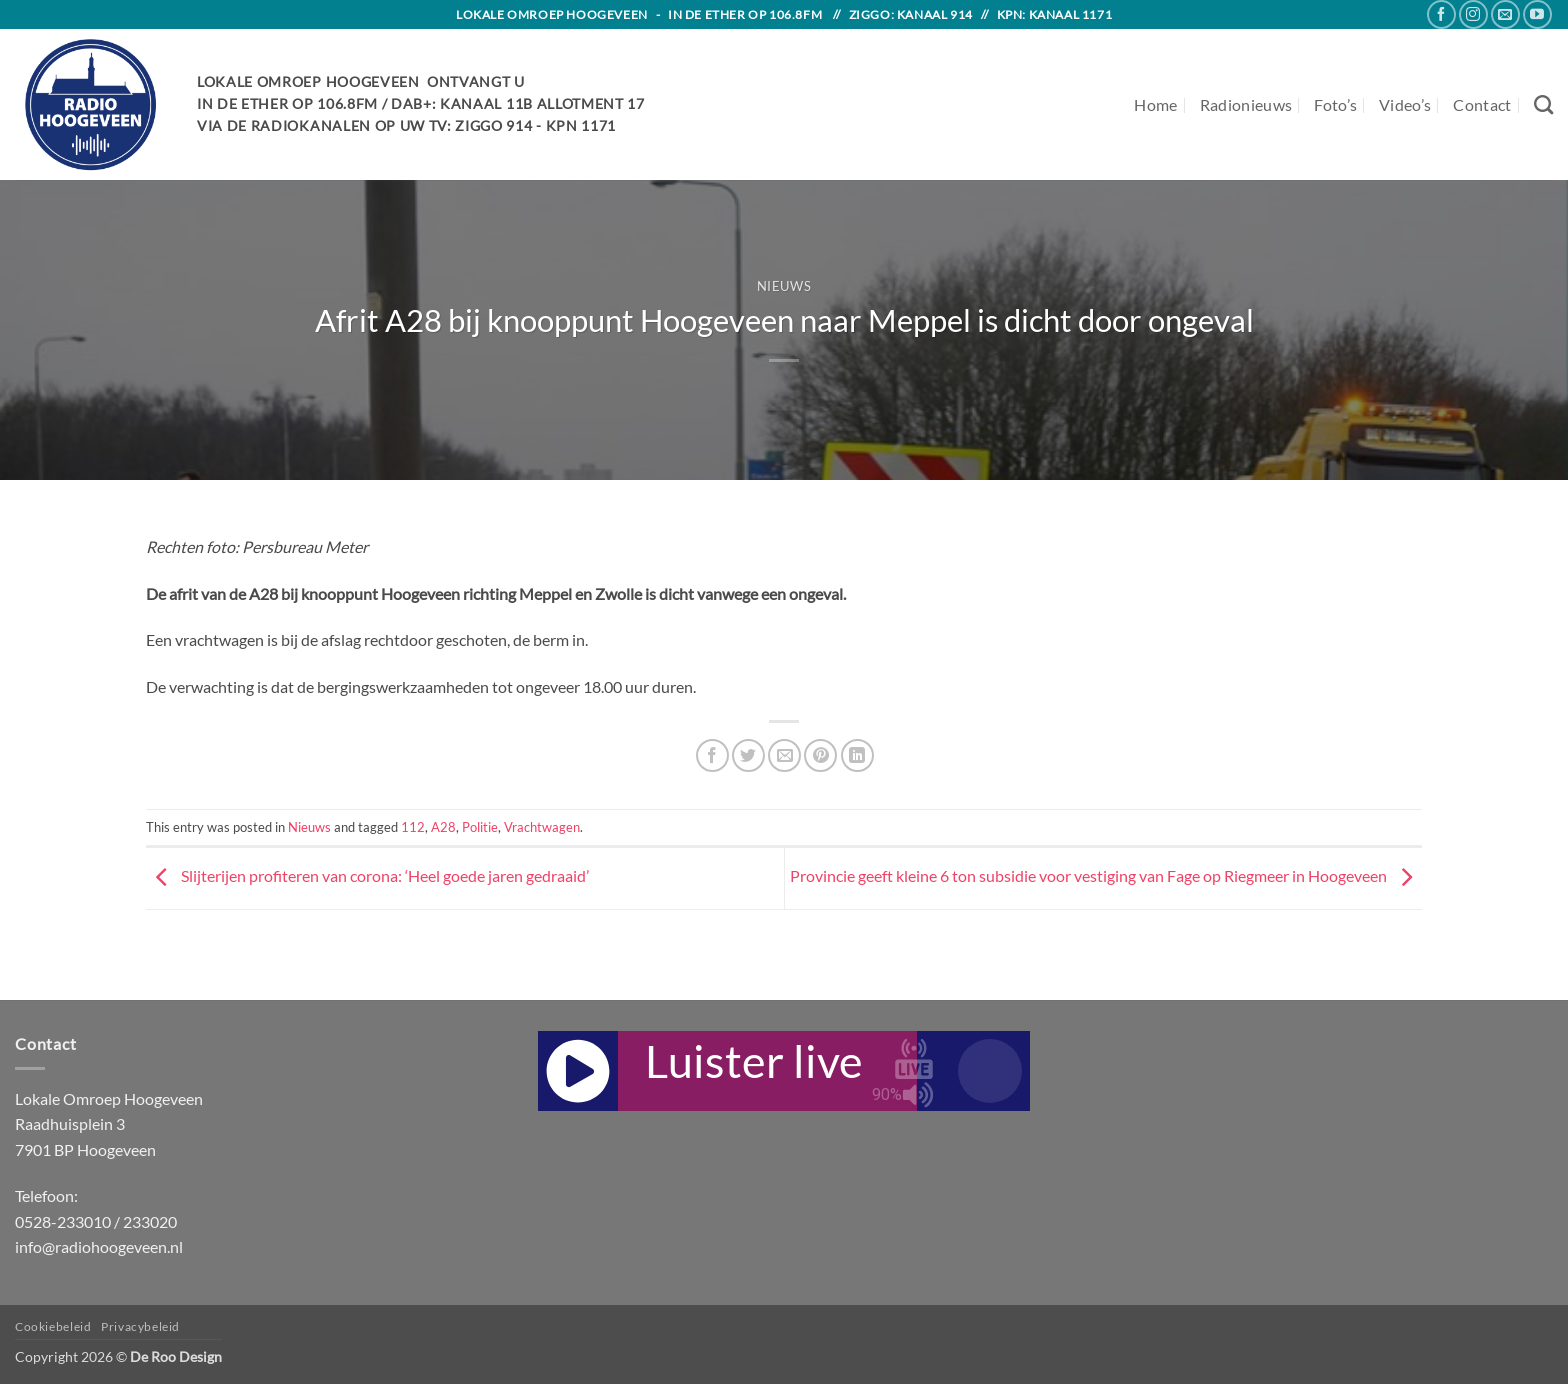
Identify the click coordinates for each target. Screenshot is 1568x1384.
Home (1155, 104)
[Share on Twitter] (748, 755)
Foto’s (1335, 104)
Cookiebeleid (53, 1326)
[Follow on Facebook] (1441, 14)
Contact (1482, 104)
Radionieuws (1246, 104)
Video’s (1405, 104)
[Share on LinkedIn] (857, 755)
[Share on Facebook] (712, 755)
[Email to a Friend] (784, 755)
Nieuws (784, 286)
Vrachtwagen (542, 827)
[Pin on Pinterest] (820, 755)
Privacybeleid (140, 1326)
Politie (480, 827)
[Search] (1543, 104)
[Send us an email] (1505, 14)
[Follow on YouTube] (1537, 14)
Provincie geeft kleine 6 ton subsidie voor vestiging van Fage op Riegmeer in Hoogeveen (1106, 875)
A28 (443, 827)
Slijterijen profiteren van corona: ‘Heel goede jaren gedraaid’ (367, 875)
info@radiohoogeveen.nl (99, 1246)
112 (413, 827)
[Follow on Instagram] (1473, 14)
